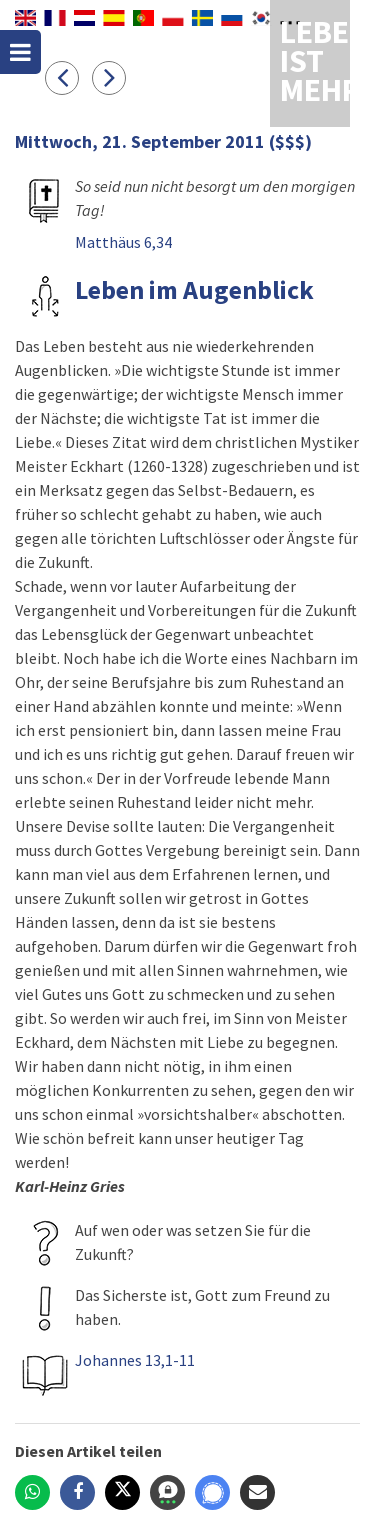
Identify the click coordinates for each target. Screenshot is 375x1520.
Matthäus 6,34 (123, 242)
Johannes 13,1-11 (135, 1360)
